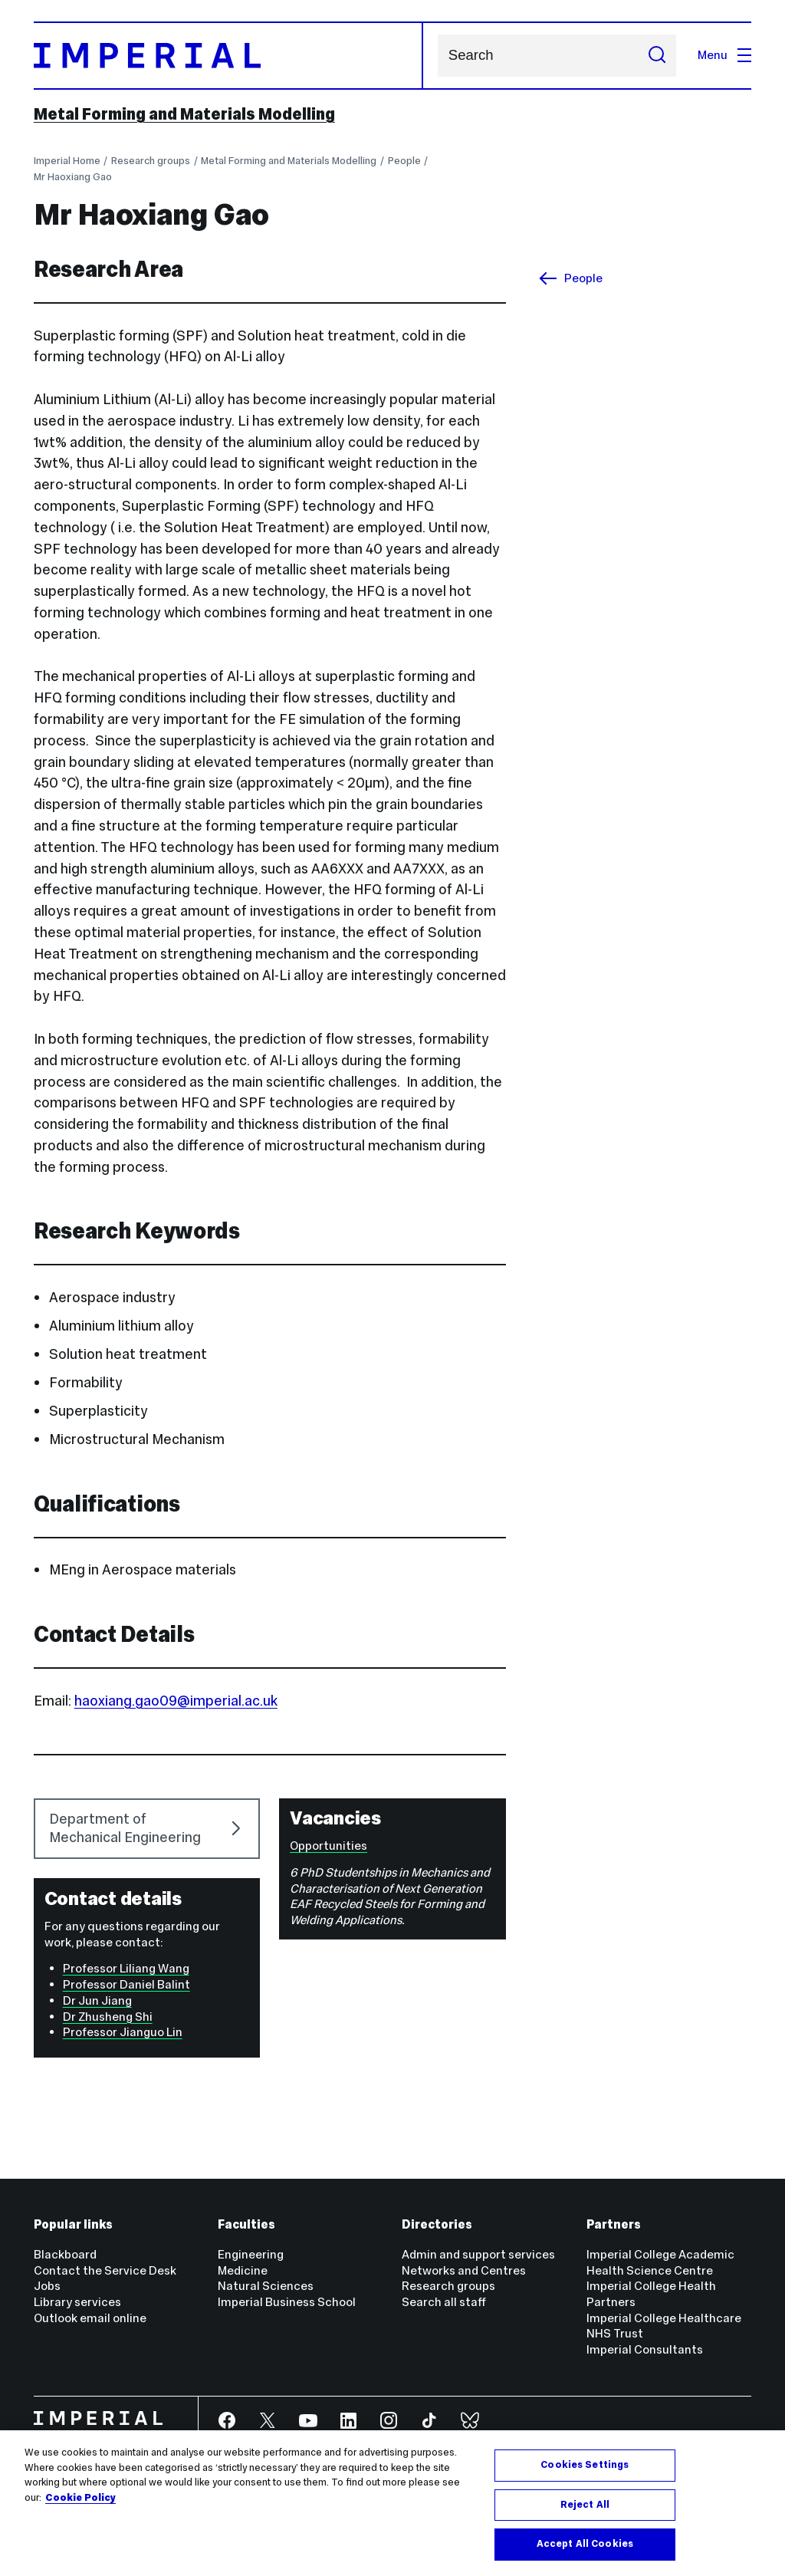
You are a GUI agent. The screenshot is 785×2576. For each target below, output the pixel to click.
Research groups (150, 160)
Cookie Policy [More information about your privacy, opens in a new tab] (80, 2498)
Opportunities (328, 1845)
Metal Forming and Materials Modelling (184, 114)
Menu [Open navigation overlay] (724, 55)
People (404, 160)
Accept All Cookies (585, 2544)
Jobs (47, 2285)
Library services (77, 2302)
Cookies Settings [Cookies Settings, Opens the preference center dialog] (584, 2465)
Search (437, 55)
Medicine (243, 2270)
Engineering (251, 2254)
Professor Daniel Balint (126, 1984)
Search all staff (444, 2302)
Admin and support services (478, 2254)
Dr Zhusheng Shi (108, 2016)
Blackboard (65, 2254)
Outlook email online (90, 2318)
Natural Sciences (266, 2285)
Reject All (584, 2505)
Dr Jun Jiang (97, 2000)
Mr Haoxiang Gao (73, 176)
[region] (392, 2503)
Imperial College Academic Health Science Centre (660, 2262)
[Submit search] (657, 56)
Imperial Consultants (644, 2349)
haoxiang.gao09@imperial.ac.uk (176, 1700)
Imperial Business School (287, 2302)
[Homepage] (229, 55)
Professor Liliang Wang (126, 1968)
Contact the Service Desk (105, 2270)
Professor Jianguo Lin (122, 2032)
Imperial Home (67, 160)
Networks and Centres (464, 2270)
